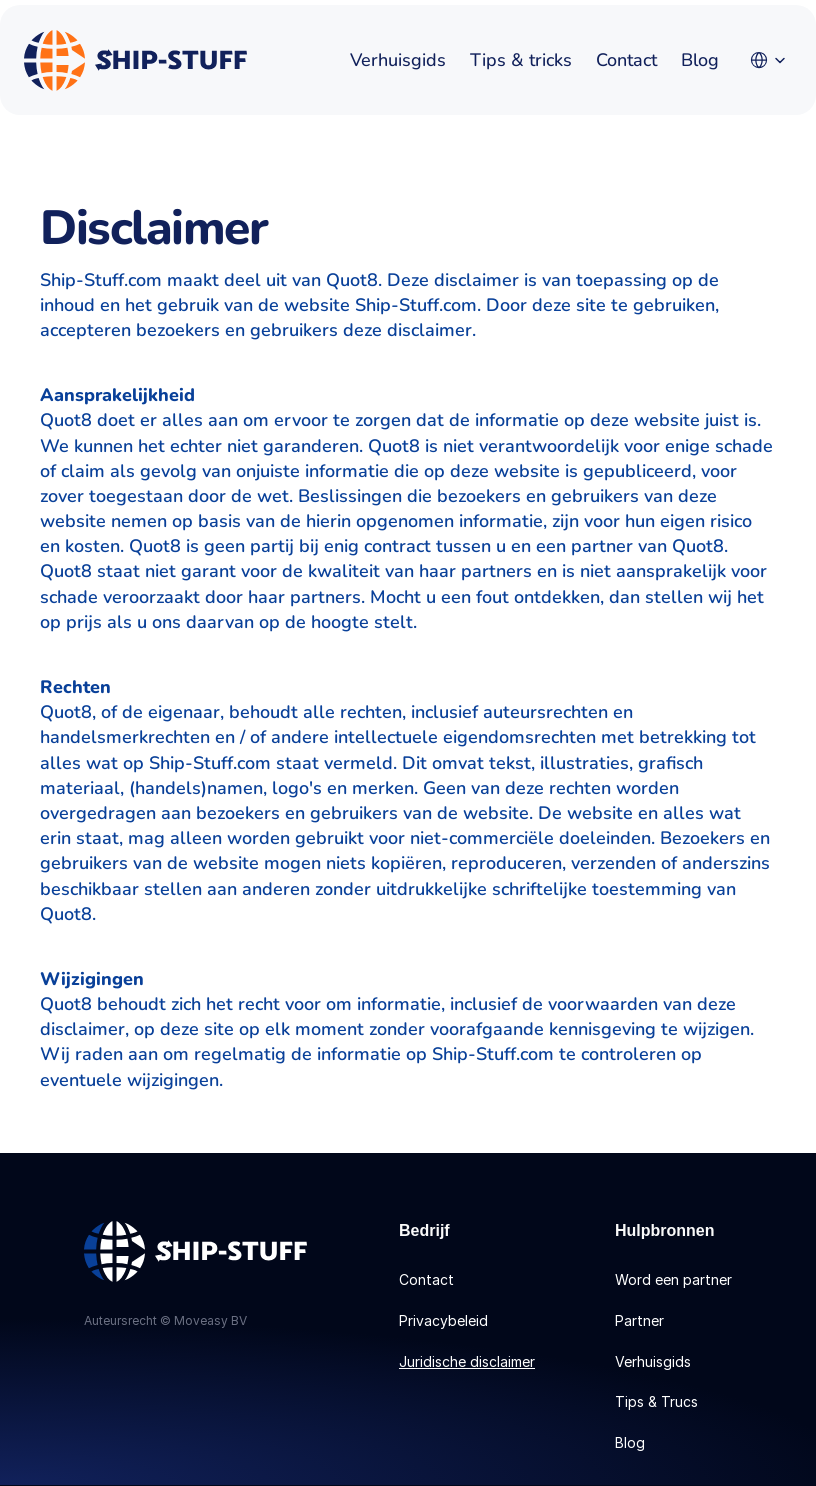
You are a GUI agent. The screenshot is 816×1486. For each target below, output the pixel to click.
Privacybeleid (443, 1320)
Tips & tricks (521, 60)
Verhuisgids (398, 60)
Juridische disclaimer (467, 1361)
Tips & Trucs (656, 1401)
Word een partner (673, 1279)
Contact (626, 60)
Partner (639, 1320)
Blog (700, 60)
